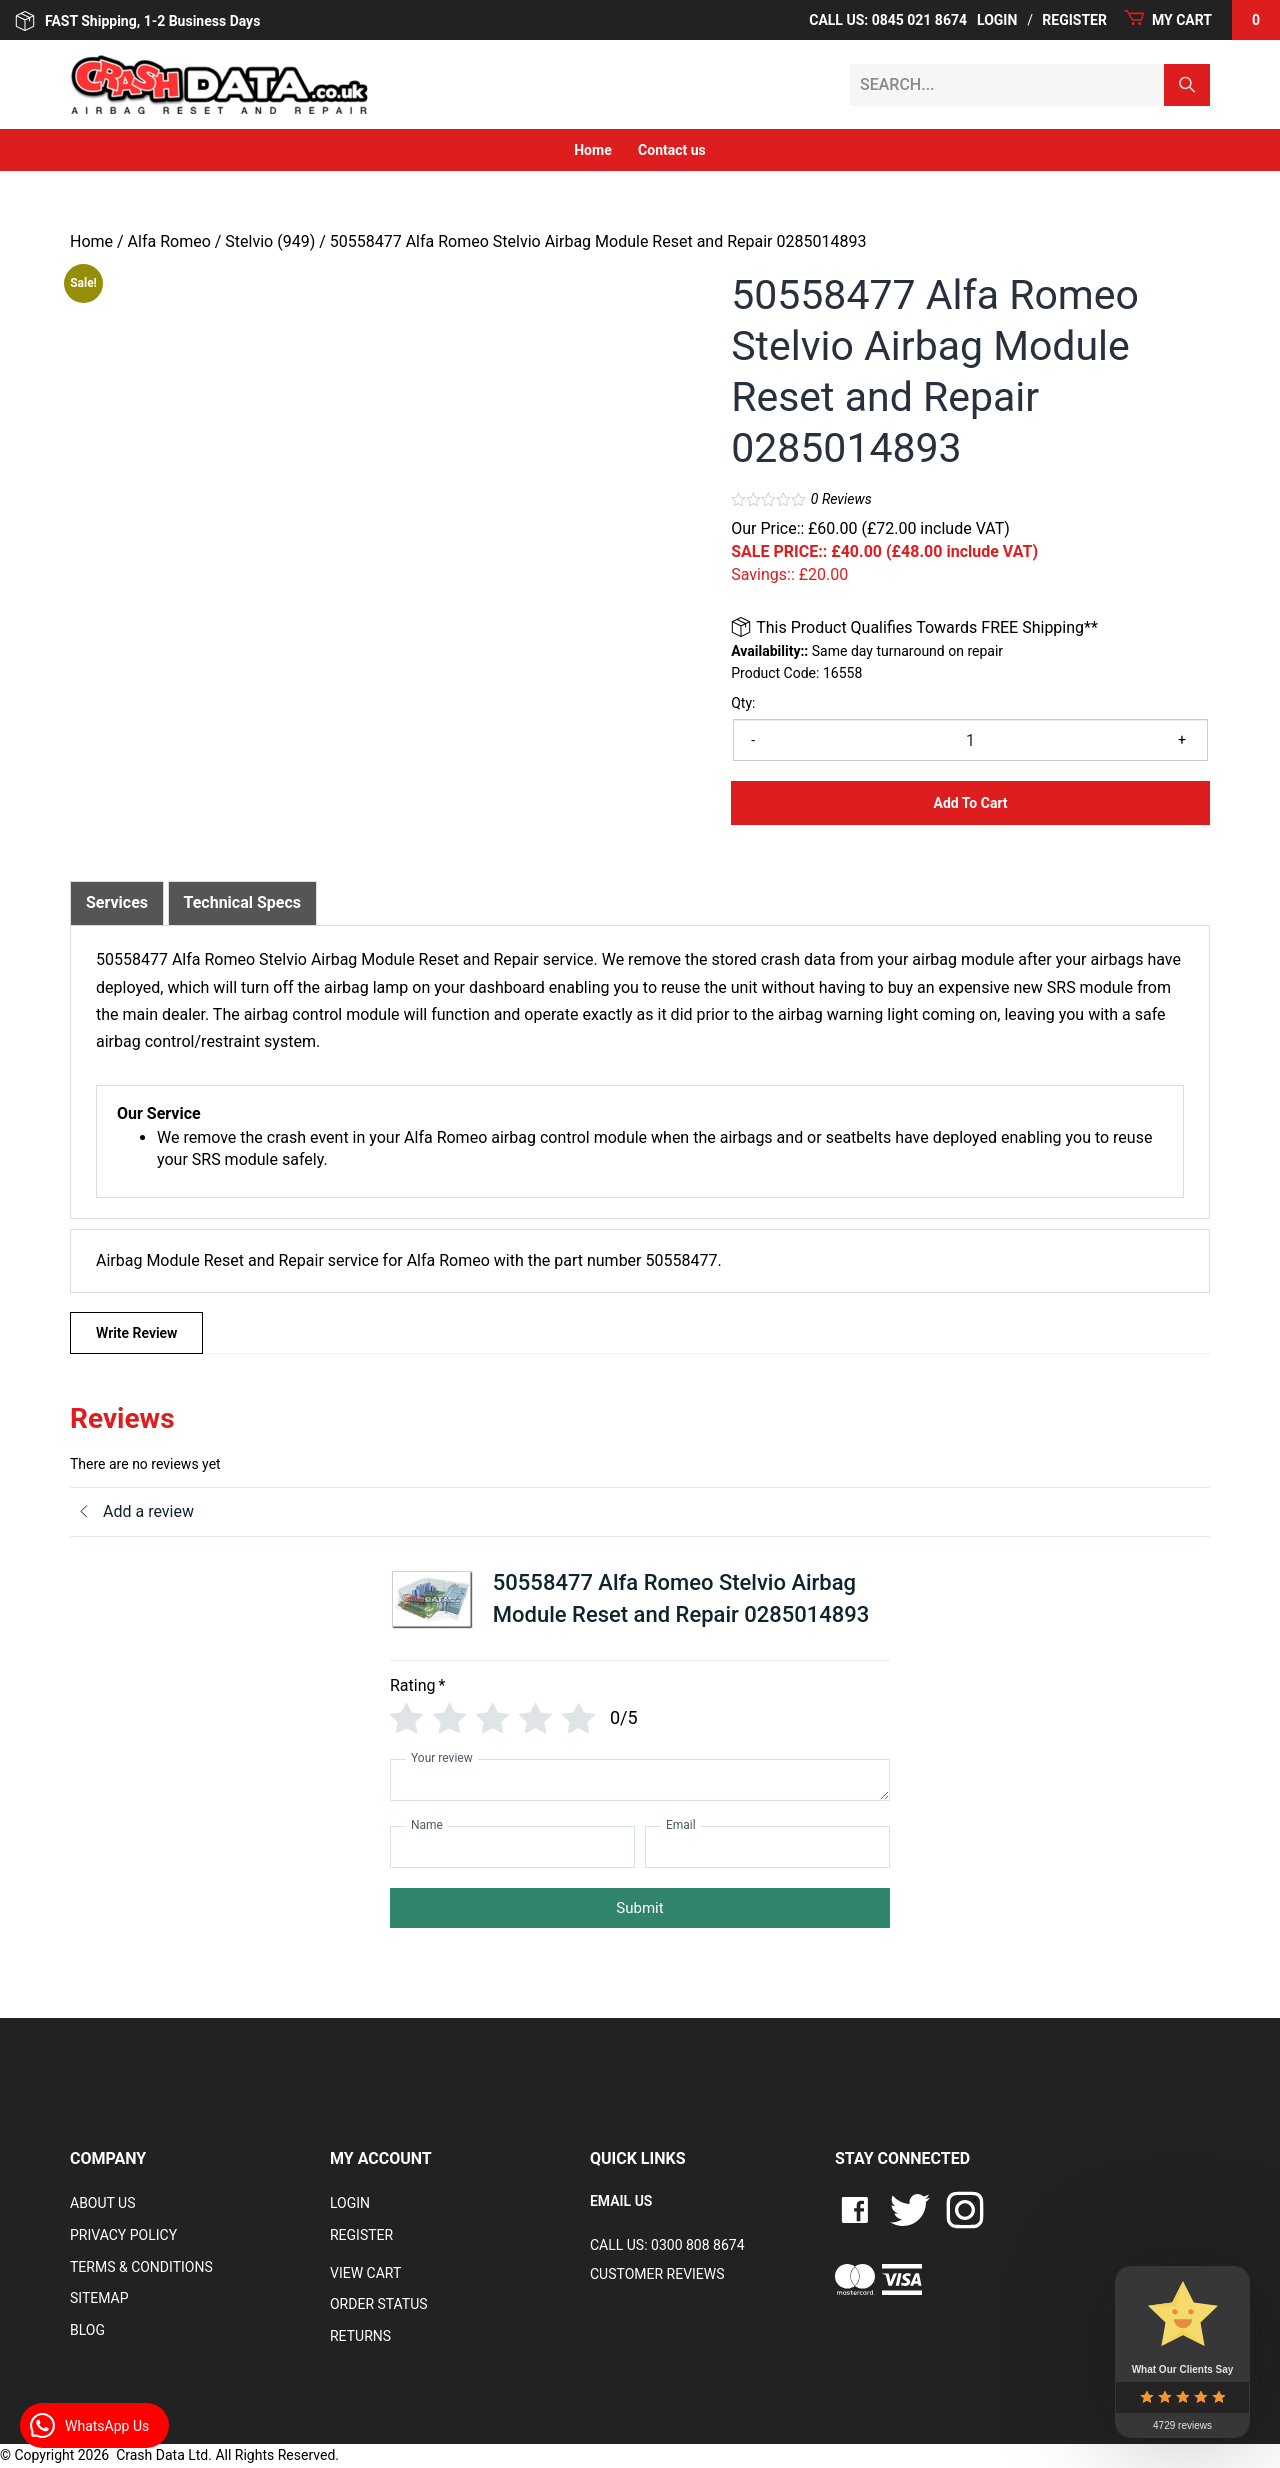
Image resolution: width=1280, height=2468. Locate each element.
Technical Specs (243, 902)
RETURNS (360, 2336)
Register (1074, 20)
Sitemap (99, 2298)
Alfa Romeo (169, 241)
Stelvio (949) (270, 241)
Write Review (136, 1333)
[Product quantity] (970, 740)
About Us (103, 2203)
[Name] (512, 1847)
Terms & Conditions (141, 2267)
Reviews (841, 499)
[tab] (117, 903)
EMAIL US (621, 2201)
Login (997, 20)
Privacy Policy (123, 2235)
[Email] (767, 1847)
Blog (87, 2330)
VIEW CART (365, 2273)
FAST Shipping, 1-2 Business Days (137, 21)
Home (592, 150)
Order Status (379, 2304)
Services (117, 902)
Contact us (672, 150)
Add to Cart (971, 803)
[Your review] (640, 1780)
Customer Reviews (657, 2274)
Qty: (743, 703)
